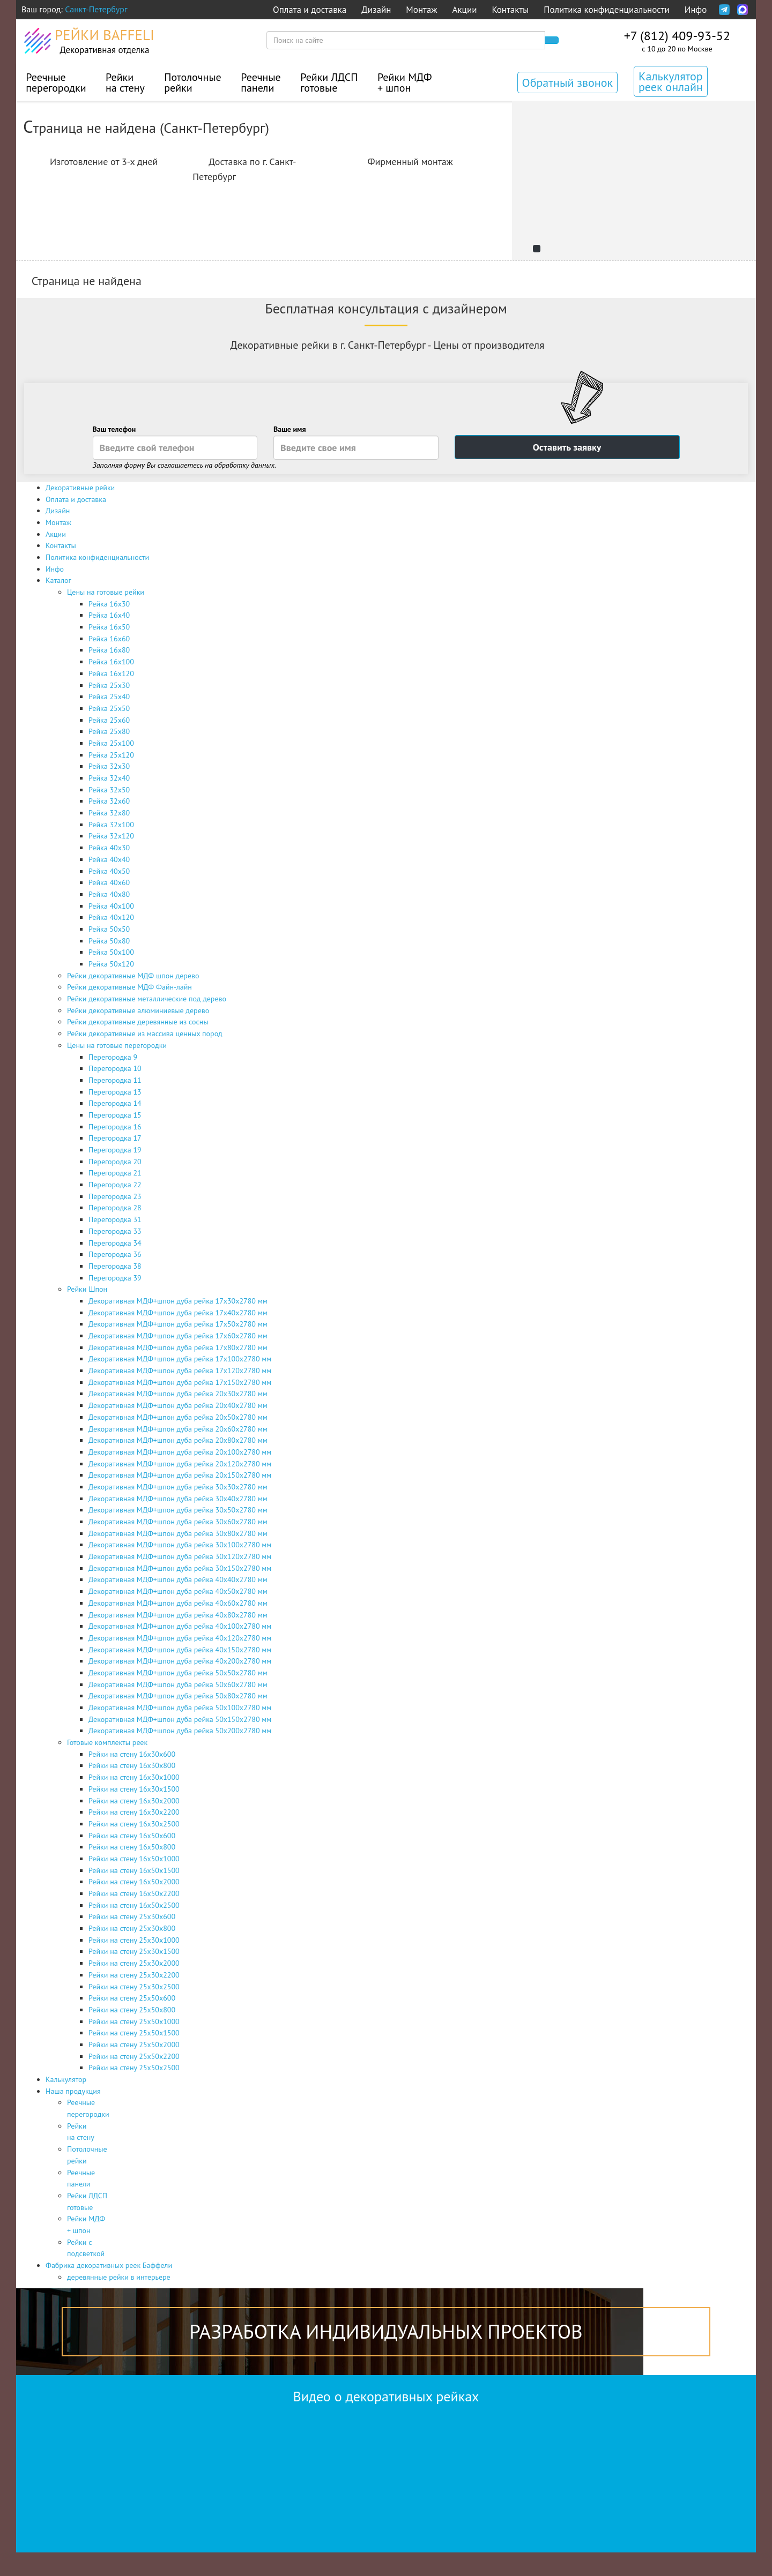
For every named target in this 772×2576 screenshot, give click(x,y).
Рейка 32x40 (109, 778)
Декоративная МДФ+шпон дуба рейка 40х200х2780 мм (179, 1661)
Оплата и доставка (309, 9)
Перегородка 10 (115, 1068)
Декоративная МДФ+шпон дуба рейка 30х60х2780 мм (178, 1521)
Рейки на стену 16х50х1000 (134, 1858)
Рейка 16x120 (111, 673)
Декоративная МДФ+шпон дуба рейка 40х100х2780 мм (179, 1626)
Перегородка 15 (115, 1115)
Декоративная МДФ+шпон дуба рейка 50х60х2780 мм (178, 1684)
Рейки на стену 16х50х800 (131, 1847)
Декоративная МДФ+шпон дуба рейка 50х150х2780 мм (179, 1719)
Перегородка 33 (115, 1231)
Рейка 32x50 (109, 790)
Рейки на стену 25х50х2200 (134, 2056)
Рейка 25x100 (111, 743)
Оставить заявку (567, 447)
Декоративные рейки (80, 487)
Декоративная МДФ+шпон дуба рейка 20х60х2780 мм (178, 1429)
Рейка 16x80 (109, 650)
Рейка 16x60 (109, 638)
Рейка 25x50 (109, 708)
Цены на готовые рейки (105, 592)
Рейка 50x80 (109, 941)
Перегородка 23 (115, 1196)
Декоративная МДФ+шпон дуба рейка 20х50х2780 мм (178, 1417)
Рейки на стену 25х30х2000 (134, 1963)
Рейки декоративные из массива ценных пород (144, 1033)
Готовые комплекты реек (107, 1742)
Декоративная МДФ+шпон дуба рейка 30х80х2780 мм (178, 1533)
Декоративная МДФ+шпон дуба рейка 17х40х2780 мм (178, 1312)
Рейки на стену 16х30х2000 (134, 1801)
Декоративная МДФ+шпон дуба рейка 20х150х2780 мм (179, 1475)
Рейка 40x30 (109, 847)
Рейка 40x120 (111, 917)
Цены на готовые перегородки (117, 1045)
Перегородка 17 (115, 1138)
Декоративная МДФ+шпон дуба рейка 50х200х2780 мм (179, 1730)
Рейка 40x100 (111, 906)
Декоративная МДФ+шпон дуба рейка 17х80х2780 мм (178, 1347)
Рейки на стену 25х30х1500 (134, 1951)
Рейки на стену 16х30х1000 (134, 1777)
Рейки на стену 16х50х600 (131, 1835)
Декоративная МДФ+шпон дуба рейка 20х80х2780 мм (178, 1440)
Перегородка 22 (115, 1184)
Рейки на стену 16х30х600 (131, 1754)
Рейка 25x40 (109, 696)
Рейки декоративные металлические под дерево (146, 999)
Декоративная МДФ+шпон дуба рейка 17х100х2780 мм (179, 1359)
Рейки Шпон (87, 1289)
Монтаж (421, 9)
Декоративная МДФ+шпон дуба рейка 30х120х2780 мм (179, 1556)
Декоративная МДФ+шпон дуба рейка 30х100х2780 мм (179, 1544)
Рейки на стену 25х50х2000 (134, 2044)
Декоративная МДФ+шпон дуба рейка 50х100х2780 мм (179, 1707)
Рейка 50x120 (111, 964)
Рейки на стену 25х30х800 (131, 1928)
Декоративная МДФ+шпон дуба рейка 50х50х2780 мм (178, 1673)
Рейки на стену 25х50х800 (131, 2010)
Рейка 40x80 (109, 894)
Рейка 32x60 (109, 801)
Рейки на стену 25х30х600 (131, 1916)
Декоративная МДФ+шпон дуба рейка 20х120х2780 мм (179, 1464)
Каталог (58, 580)
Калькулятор (66, 2079)
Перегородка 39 (115, 1278)
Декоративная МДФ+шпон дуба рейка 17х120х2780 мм (179, 1370)
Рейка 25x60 (109, 720)
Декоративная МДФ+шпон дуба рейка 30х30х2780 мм (178, 1487)
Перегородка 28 (115, 1207)
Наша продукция (73, 2091)
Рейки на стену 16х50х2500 (134, 1905)
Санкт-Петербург (96, 9)
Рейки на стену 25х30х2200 (134, 1975)
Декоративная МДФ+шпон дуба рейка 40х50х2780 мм (178, 1591)
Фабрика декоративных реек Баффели (109, 2265)
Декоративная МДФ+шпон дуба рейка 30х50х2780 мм (178, 1510)
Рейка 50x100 (111, 952)
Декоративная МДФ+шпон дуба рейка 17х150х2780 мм (179, 1382)
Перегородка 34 (115, 1243)
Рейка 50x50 (109, 929)
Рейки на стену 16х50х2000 (134, 1881)
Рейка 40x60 (109, 882)
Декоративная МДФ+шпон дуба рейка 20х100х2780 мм (179, 1452)
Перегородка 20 (115, 1161)
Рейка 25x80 (109, 731)
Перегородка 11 (115, 1080)
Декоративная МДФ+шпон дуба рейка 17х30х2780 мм (178, 1301)
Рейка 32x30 (109, 766)
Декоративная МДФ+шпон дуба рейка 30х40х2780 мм (178, 1498)
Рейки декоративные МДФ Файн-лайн (129, 987)
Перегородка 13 (115, 1092)
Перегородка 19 (115, 1150)
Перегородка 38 (115, 1266)
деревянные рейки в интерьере (118, 2277)
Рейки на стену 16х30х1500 (134, 1789)
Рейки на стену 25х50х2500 (134, 2067)
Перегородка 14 (115, 1103)
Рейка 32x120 (111, 836)
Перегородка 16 (115, 1127)
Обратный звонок (567, 82)
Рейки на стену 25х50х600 (131, 1998)
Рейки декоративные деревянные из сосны (138, 1022)
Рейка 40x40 (109, 859)
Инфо (696, 9)
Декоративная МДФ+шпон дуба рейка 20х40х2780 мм (178, 1405)
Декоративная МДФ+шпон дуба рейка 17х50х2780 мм (178, 1324)
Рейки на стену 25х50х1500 (134, 2033)
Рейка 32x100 (111, 824)
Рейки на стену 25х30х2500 (134, 1986)
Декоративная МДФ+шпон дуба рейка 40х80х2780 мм (178, 1615)
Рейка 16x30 (109, 604)
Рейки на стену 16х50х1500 (134, 1870)
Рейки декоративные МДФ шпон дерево (133, 975)
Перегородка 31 (115, 1219)
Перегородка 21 (115, 1173)
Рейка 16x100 (111, 662)
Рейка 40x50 (109, 871)
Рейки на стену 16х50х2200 (134, 1893)
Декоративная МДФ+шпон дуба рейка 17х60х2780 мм (178, 1336)
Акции (464, 9)
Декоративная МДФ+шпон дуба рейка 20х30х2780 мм (178, 1393)
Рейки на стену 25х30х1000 (134, 1940)
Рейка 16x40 (109, 615)
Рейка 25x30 (109, 685)
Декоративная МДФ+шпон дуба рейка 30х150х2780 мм (179, 1568)
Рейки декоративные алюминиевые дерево (138, 1010)
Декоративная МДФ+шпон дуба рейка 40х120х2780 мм (179, 1638)
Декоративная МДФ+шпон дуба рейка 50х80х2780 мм (178, 1696)
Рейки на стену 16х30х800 (131, 1765)
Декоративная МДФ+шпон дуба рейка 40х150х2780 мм (179, 1649)
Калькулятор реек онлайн (671, 81)
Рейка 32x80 (109, 813)
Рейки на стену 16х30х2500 (134, 1824)
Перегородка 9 (112, 1057)
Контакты (510, 9)
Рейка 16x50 (109, 627)
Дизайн (376, 9)
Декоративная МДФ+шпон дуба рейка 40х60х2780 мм (178, 1603)
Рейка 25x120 (111, 755)
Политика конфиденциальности (606, 9)
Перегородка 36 (115, 1254)
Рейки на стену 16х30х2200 (134, 1812)
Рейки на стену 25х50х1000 (134, 2021)
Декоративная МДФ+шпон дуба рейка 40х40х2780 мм (178, 1579)
